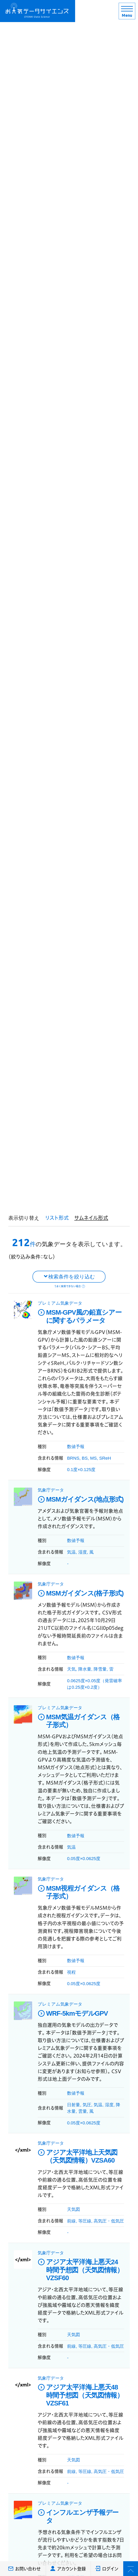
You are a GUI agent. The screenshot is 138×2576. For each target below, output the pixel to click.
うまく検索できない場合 (69, 1286)
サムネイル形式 (91, 1218)
